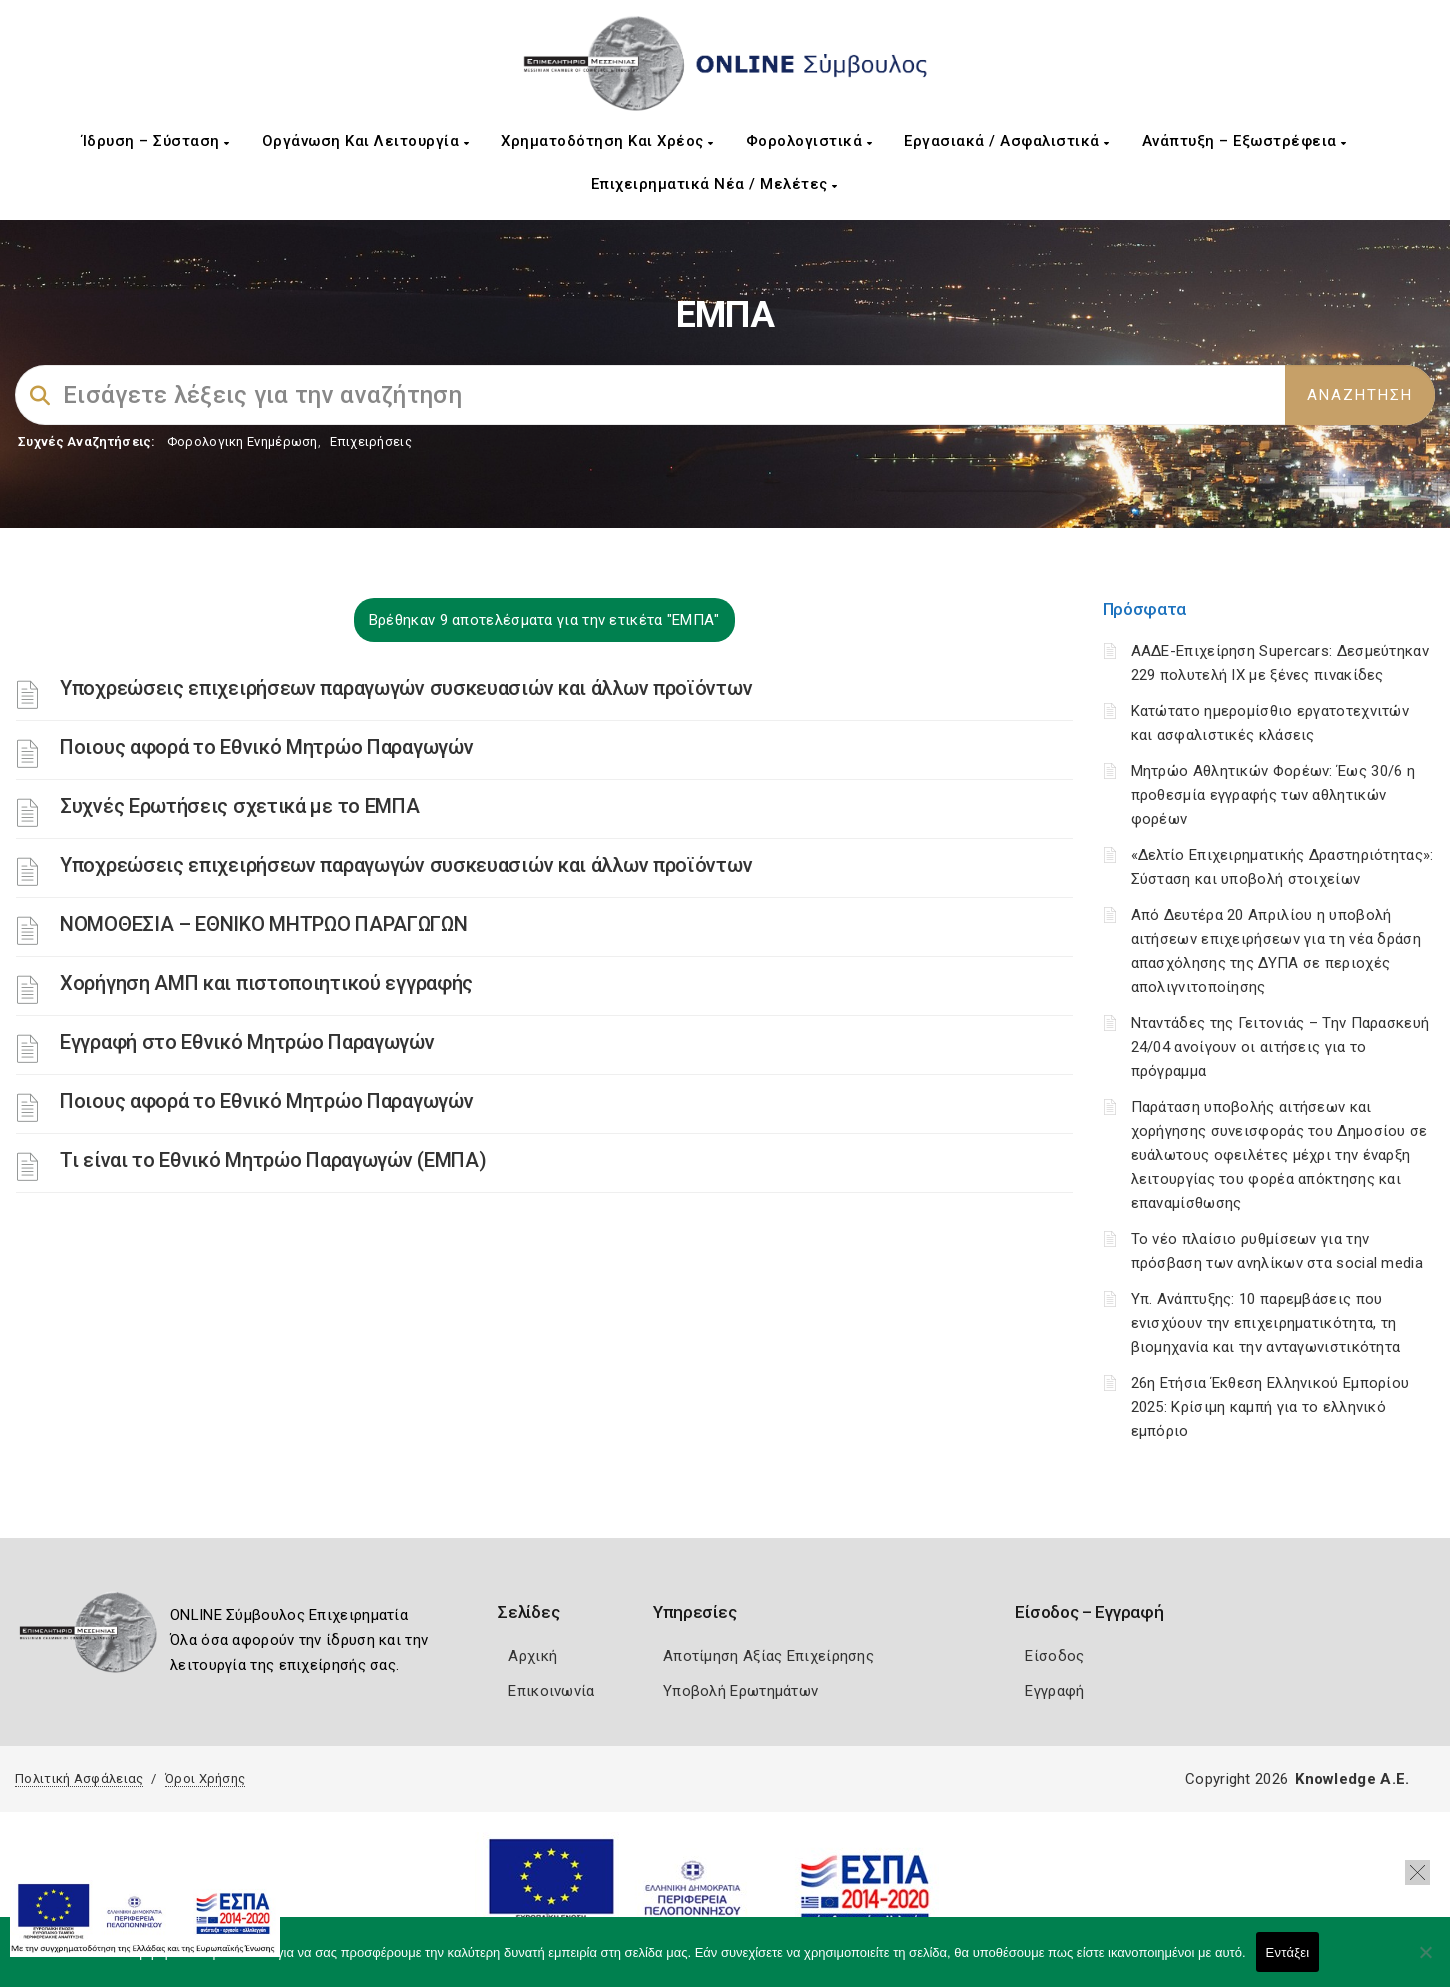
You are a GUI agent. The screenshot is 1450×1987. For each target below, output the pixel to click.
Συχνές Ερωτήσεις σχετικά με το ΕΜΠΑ (240, 806)
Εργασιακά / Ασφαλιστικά (1007, 141)
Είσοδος (1054, 1656)
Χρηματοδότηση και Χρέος (607, 141)
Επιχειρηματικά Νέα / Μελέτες (714, 184)
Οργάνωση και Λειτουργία (366, 141)
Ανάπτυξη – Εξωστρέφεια (1244, 141)
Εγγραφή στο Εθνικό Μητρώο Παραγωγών (247, 1042)
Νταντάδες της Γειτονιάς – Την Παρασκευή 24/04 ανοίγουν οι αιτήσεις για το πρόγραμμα (1280, 1047)
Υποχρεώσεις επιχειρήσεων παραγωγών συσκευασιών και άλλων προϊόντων (406, 688)
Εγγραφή (1054, 1691)
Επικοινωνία (551, 1691)
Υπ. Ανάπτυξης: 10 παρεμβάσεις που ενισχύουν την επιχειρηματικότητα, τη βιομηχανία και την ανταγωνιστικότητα (1266, 1323)
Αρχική (532, 1656)
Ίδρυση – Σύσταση (156, 141)
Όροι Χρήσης (205, 1778)
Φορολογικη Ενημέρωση (242, 441)
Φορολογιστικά (809, 141)
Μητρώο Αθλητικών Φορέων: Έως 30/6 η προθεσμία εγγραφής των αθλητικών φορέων (1273, 795)
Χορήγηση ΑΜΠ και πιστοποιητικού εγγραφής (266, 983)
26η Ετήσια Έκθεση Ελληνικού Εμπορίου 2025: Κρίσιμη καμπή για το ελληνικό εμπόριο (1270, 1407)
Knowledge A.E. (1352, 1779)
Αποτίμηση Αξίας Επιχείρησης (768, 1656)
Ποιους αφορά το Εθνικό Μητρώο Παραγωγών (266, 747)
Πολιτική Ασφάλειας (79, 1778)
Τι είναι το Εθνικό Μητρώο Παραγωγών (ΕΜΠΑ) (273, 1160)
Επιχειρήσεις (371, 441)
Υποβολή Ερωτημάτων (740, 1691)
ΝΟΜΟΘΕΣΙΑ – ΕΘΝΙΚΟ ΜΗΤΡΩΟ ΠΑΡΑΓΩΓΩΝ (264, 924)
